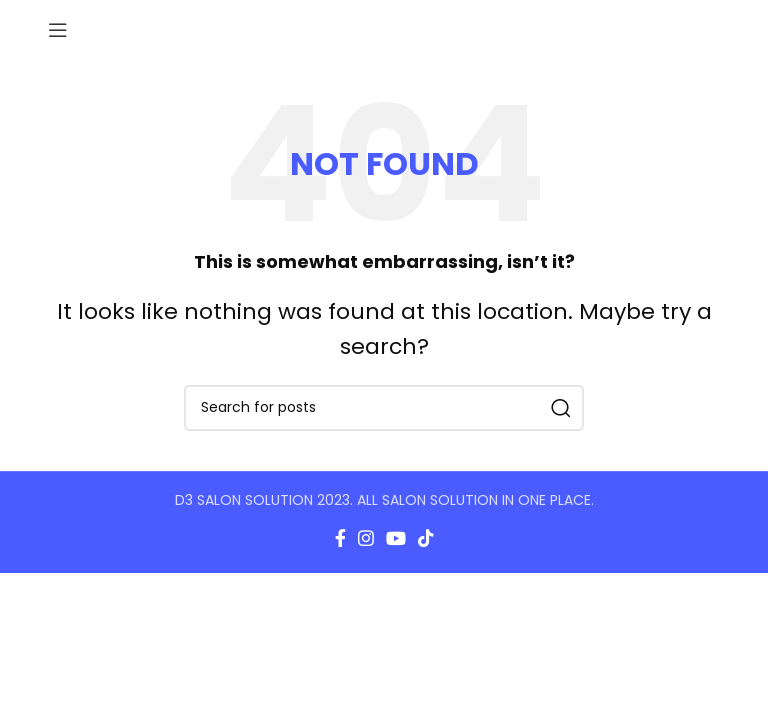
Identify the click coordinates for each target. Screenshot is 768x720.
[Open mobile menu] (58, 30)
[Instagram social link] (366, 538)
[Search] (384, 408)
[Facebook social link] (340, 538)
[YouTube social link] (396, 538)
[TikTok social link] (426, 538)
